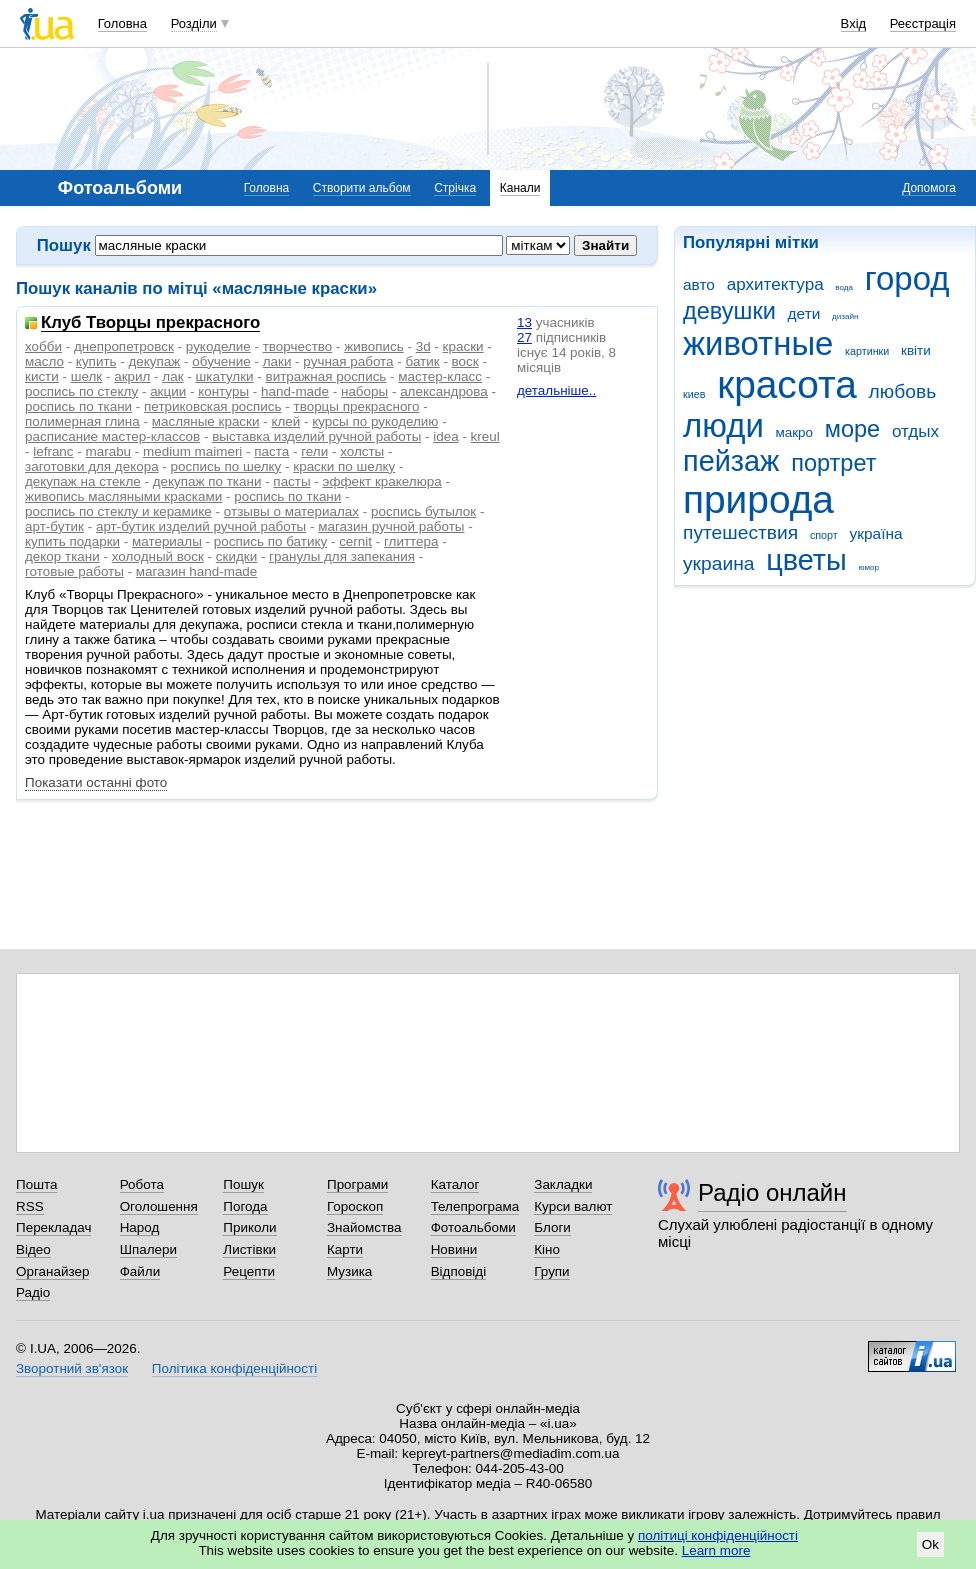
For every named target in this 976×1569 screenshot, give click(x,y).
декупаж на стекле (83, 481)
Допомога (929, 188)
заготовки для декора (92, 466)
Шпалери (148, 1249)
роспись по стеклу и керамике (118, 511)
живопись (373, 346)
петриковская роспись (212, 406)
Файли (140, 1271)
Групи (551, 1271)
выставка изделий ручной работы (316, 436)
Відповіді (459, 1271)
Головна (122, 23)
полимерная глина (82, 421)
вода (844, 287)
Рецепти (249, 1271)
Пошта (36, 1184)
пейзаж (731, 461)
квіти (916, 350)
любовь (903, 391)
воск (465, 361)
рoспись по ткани (287, 496)
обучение (221, 361)
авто (699, 284)
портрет (833, 463)
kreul (485, 436)
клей (285, 421)
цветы (806, 560)
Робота (142, 1184)
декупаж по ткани (207, 481)
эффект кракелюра (382, 481)
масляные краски (206, 421)
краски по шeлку (344, 466)
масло (44, 361)
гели (314, 451)
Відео (33, 1249)
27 (524, 337)
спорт (824, 535)
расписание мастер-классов (112, 436)
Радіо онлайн (772, 1192)
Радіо (33, 1292)
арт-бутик (54, 526)
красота (787, 384)
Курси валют (573, 1206)
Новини (454, 1249)
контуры (223, 391)
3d (423, 346)
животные (758, 343)
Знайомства (364, 1227)
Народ (140, 1227)
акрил (132, 376)
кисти (42, 376)
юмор (869, 567)
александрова (444, 391)
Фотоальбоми (473, 1227)
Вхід (854, 23)
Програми (357, 1184)
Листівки (249, 1249)
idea (445, 436)
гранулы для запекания (342, 556)
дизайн (845, 316)
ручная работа (348, 361)
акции (168, 391)
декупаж (155, 361)
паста (271, 451)
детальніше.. (556, 390)
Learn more (716, 1550)
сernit (355, 541)
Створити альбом (362, 188)
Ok (930, 1544)
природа (758, 499)
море (852, 429)
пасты (291, 481)
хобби (43, 346)
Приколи (249, 1227)
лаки (277, 361)
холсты (362, 451)
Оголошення (159, 1206)
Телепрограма (475, 1206)
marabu (109, 451)
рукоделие (218, 346)
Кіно (547, 1249)
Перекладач (53, 1227)
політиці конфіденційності (718, 1535)
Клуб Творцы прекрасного (150, 323)
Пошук (243, 1184)
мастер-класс (440, 376)
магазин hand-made (196, 571)
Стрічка (455, 188)
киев (694, 394)
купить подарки (72, 541)
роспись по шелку (226, 466)
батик (423, 361)
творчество (298, 346)
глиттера (411, 541)
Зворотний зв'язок (72, 1368)
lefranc (53, 451)
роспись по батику (270, 541)
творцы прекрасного (357, 406)
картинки (867, 351)
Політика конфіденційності (234, 1368)
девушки (729, 311)
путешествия (740, 532)
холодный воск (158, 556)
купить (96, 361)
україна (875, 533)
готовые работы (74, 571)
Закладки (563, 1184)
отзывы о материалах (291, 511)
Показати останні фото (96, 782)
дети (804, 313)
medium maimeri (192, 451)
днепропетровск (124, 346)
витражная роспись (326, 376)
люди (723, 425)
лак (172, 376)
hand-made (295, 391)
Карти (345, 1249)
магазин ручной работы (391, 526)
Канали (520, 188)
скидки (236, 556)
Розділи (194, 23)
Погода (245, 1206)
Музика (349, 1271)
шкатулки (225, 376)
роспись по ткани (78, 406)
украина (718, 563)
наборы (364, 391)
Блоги (552, 1227)
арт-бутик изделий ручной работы (201, 526)
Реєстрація (923, 23)
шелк (87, 376)
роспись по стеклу (81, 391)
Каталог (455, 1184)
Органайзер (52, 1271)
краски (463, 346)
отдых (915, 431)
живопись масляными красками (123, 496)
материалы (167, 541)
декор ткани (62, 556)
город (907, 278)
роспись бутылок (423, 511)
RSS (30, 1206)
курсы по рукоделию (375, 421)
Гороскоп (355, 1206)
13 (524, 322)
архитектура (775, 284)
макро (795, 432)
